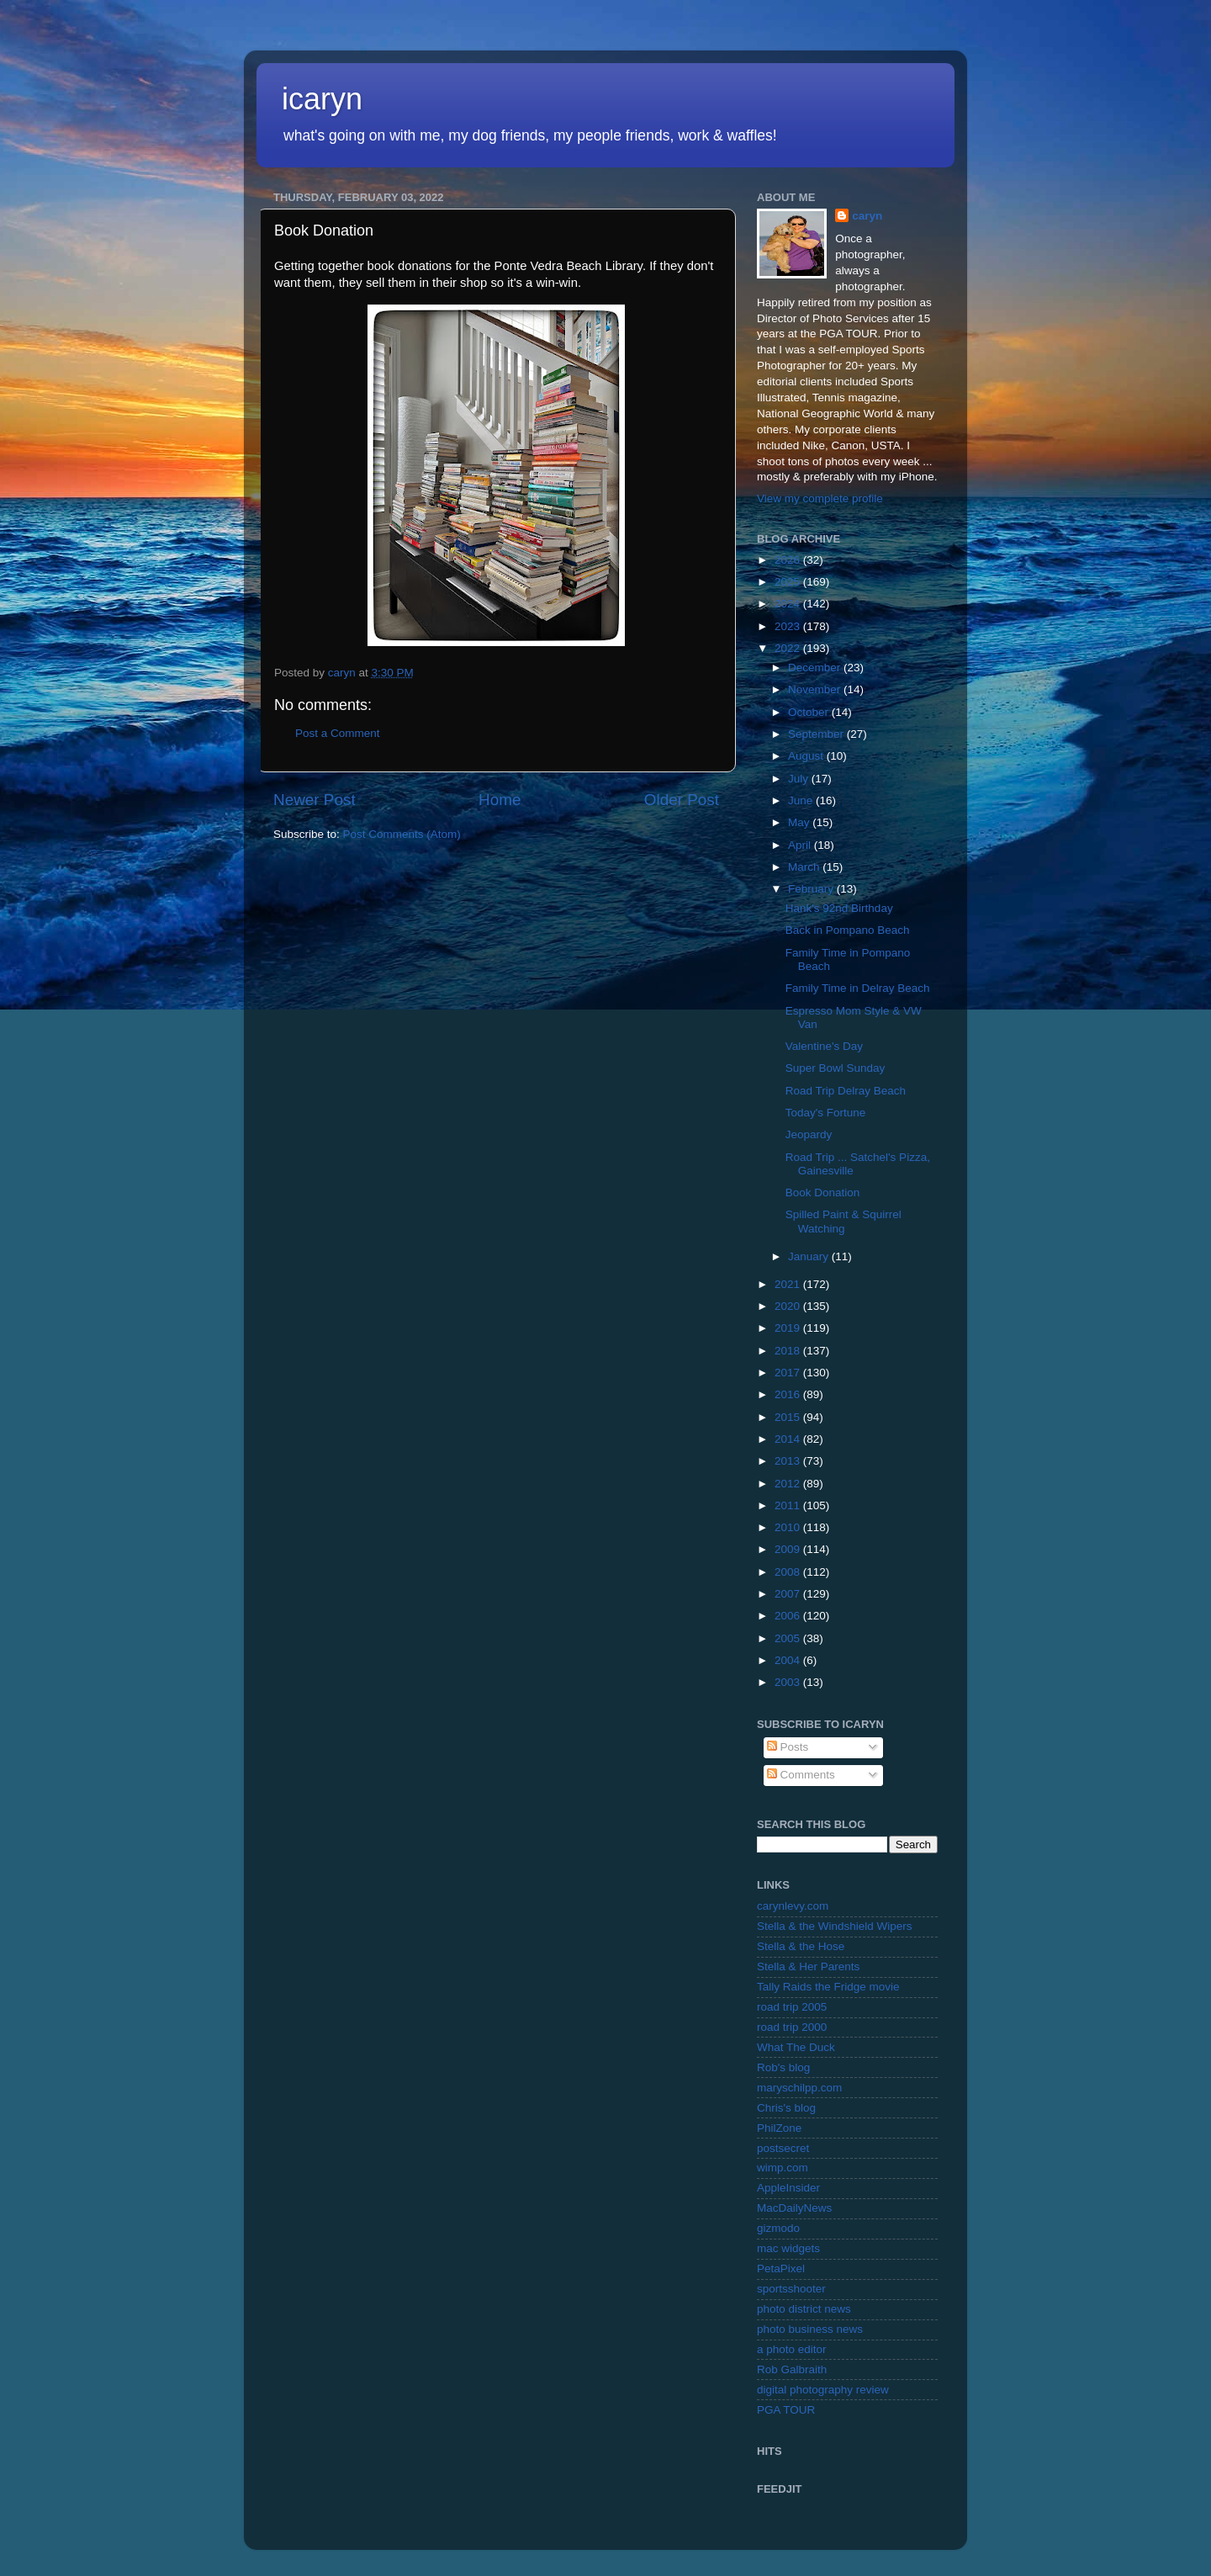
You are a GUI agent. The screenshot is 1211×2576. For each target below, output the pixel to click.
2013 (789, 1461)
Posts (788, 1747)
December (815, 667)
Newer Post (314, 799)
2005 (789, 1638)
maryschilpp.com (799, 2087)
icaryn (322, 99)
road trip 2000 (792, 2027)
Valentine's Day (824, 1046)
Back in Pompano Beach (847, 930)
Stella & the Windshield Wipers (834, 1926)
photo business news (810, 2329)
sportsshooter (791, 2288)
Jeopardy (809, 1134)
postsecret (783, 2148)
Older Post (681, 799)
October (810, 712)
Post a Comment (337, 733)
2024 (789, 603)
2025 (789, 581)
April (801, 845)
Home (500, 799)
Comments (801, 1774)
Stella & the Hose (800, 1946)
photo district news (804, 2309)
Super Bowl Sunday (835, 1068)
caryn (867, 215)
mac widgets (788, 2248)
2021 (789, 1284)
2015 (789, 1417)
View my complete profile (820, 498)
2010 (789, 1527)
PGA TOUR (786, 2410)
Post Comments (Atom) (402, 834)
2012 (789, 1483)
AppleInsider (788, 2187)
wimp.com (782, 2167)
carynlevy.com (792, 1906)
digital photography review (823, 2389)
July (800, 778)
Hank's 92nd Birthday (839, 908)
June (802, 800)
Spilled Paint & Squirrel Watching (843, 1221)
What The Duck (796, 2047)
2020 (789, 1306)
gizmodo (778, 2228)
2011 (789, 1505)
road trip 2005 (792, 2007)
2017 (789, 1372)
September (817, 734)
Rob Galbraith (792, 2369)
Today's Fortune (825, 1112)
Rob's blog (783, 2067)
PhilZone (779, 2128)
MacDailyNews (794, 2208)
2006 (789, 1615)
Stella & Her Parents (808, 1966)
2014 (789, 1439)
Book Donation (822, 1192)
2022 (789, 648)
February (812, 889)
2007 (789, 1593)
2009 (789, 1549)
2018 (789, 1350)
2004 (789, 1660)
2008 (789, 1572)
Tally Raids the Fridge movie (828, 1986)
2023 (789, 626)
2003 (789, 1682)
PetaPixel (781, 2268)
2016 (789, 1394)
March (805, 867)
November (815, 689)
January (810, 1256)
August (807, 756)
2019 (789, 1328)
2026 (789, 560)
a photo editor (792, 2349)
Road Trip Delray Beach (845, 1090)
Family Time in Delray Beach (857, 988)
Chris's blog (786, 2108)
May (800, 822)
